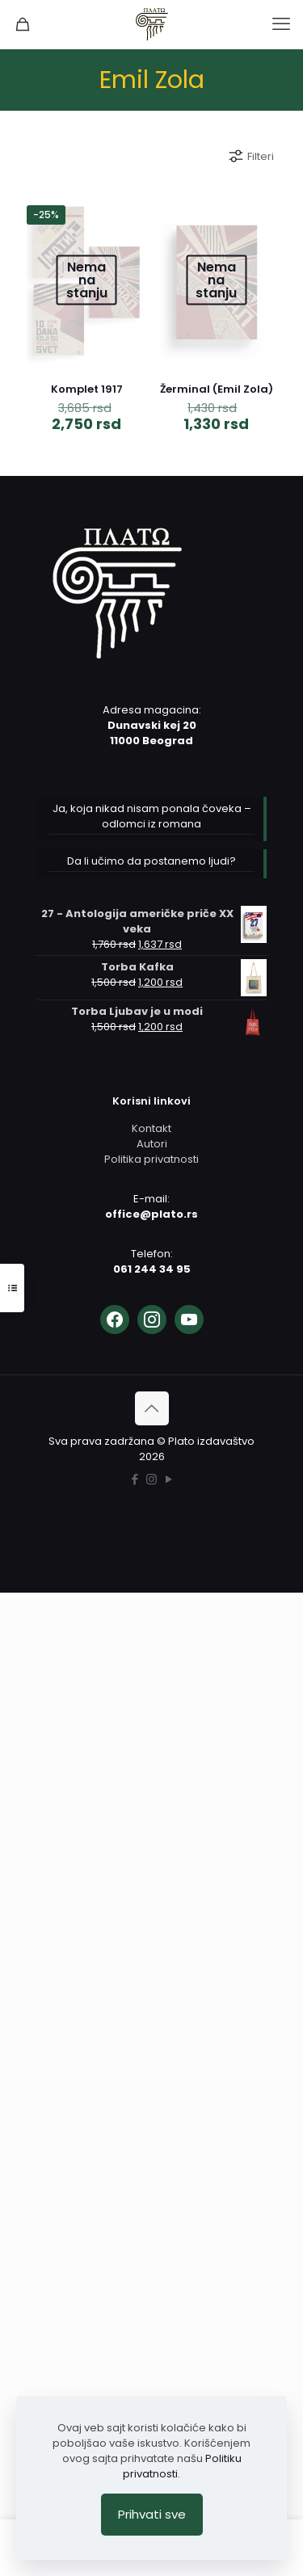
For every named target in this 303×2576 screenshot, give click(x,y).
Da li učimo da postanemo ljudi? (151, 861)
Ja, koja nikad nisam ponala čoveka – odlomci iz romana (152, 816)
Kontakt (151, 1128)
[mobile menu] (281, 24)
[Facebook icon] (134, 1479)
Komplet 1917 (87, 389)
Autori (152, 1143)
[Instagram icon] (151, 1479)
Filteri (250, 156)
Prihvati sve (152, 2514)
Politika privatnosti (151, 1159)
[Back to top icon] (152, 1408)
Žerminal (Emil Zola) (216, 389)
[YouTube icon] (168, 1479)
